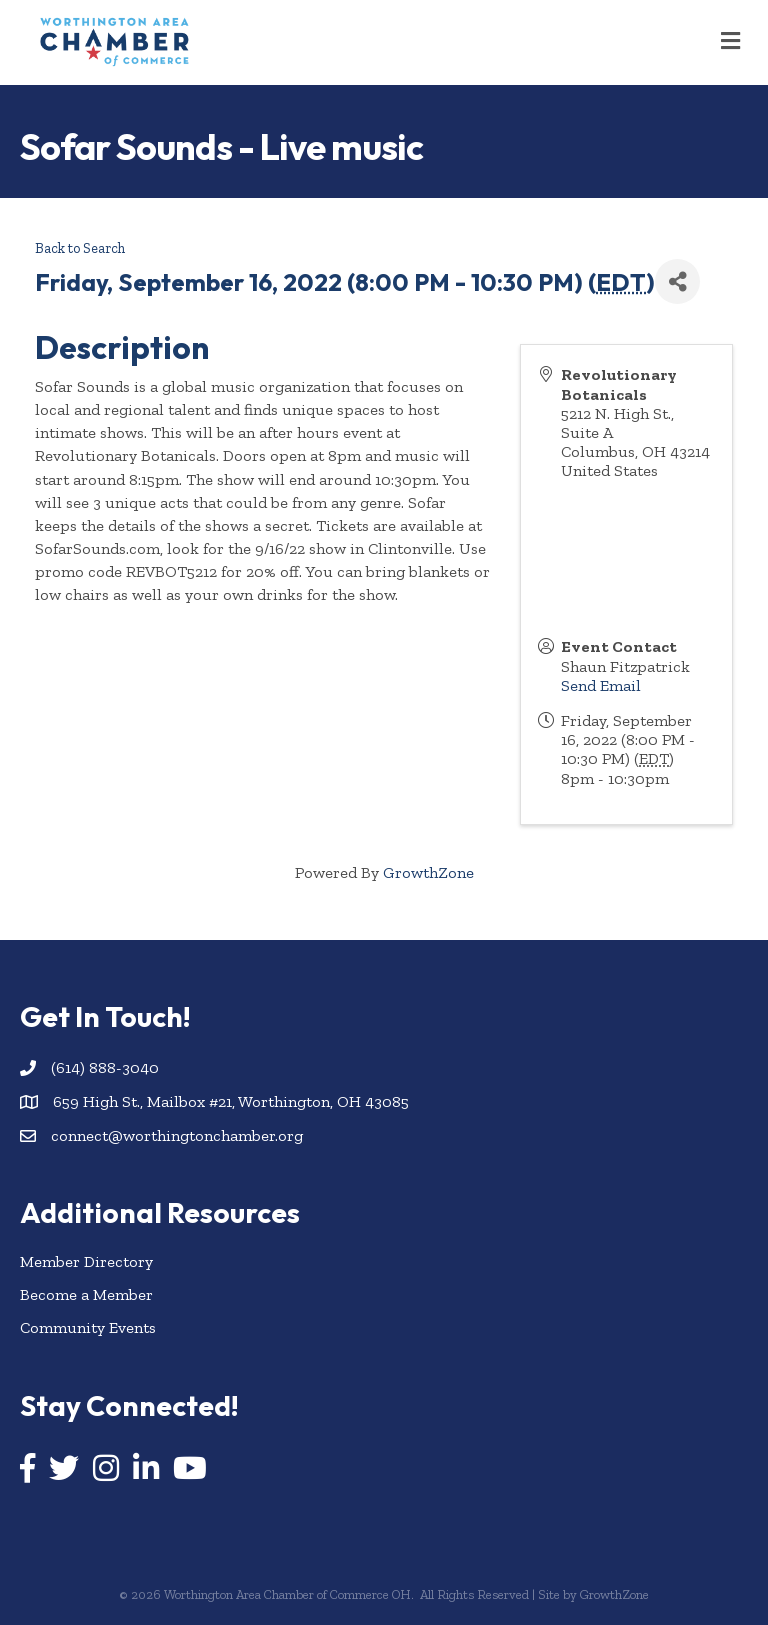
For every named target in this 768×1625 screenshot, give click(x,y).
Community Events (88, 1327)
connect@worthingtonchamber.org (177, 1135)
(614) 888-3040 (105, 1067)
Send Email (601, 685)
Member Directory (86, 1261)
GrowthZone (428, 872)
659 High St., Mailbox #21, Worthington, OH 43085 (231, 1101)
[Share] (677, 281)
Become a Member (86, 1294)
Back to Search (80, 248)
